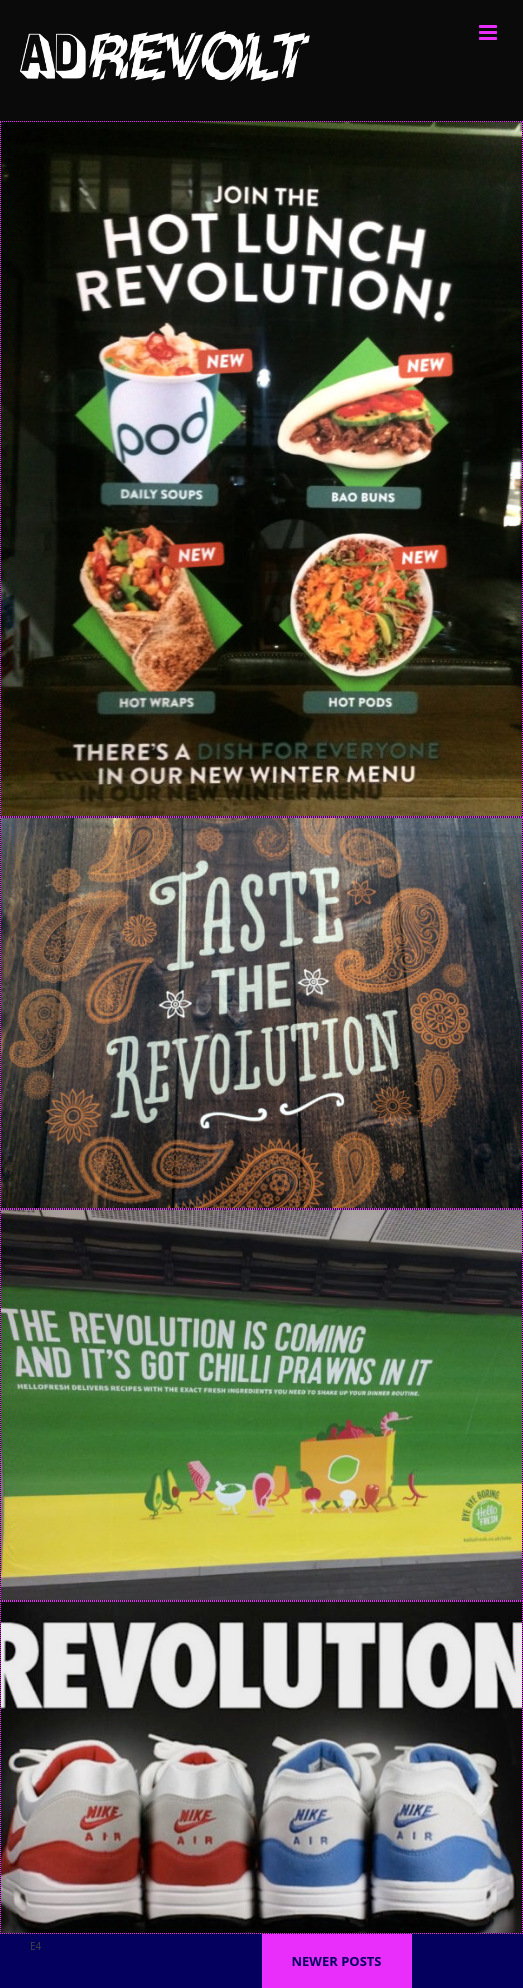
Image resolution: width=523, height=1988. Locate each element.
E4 (35, 1946)
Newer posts (336, 1961)
